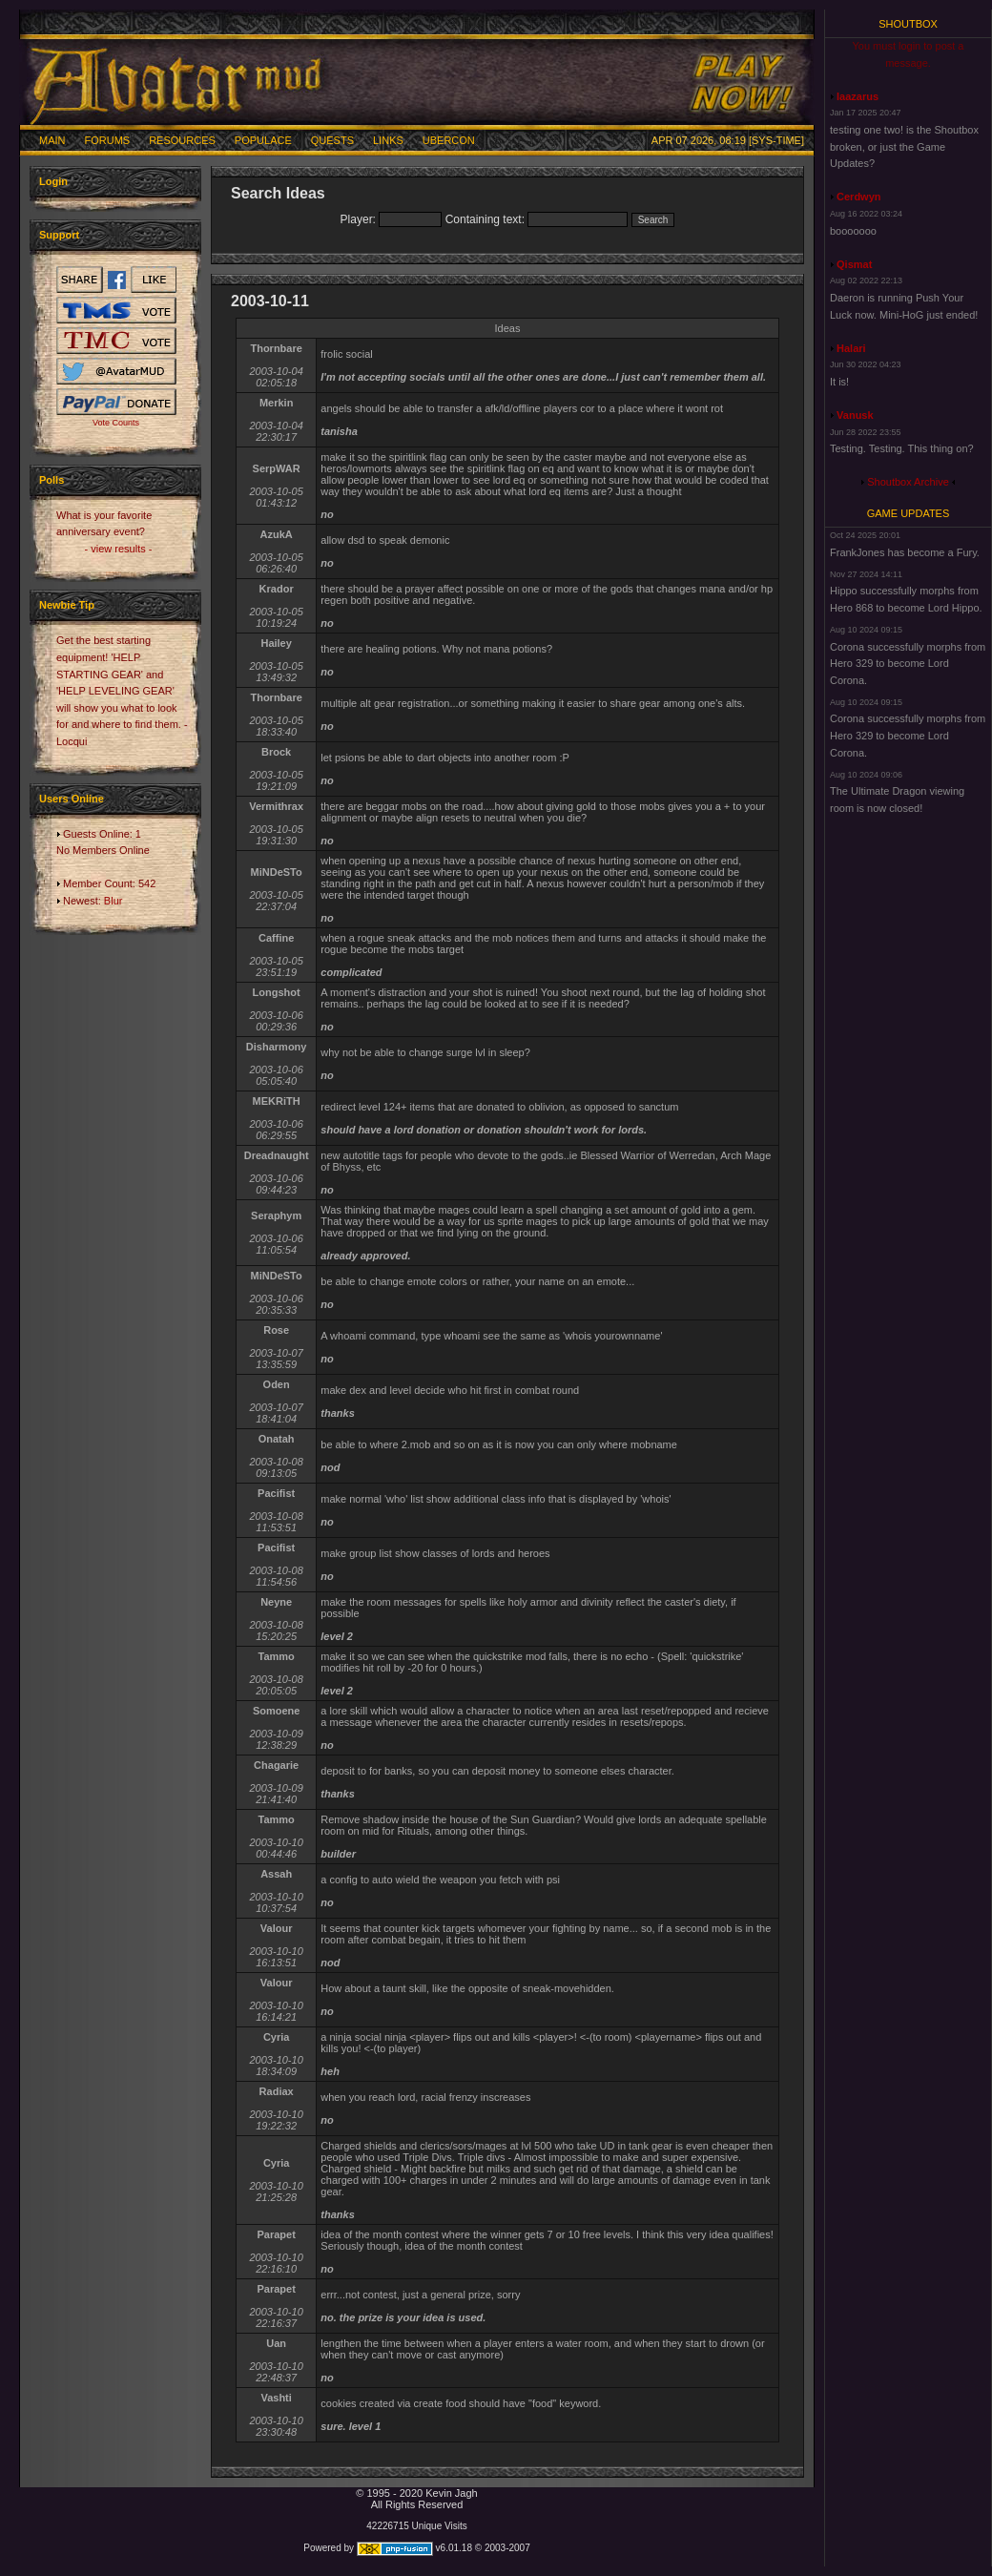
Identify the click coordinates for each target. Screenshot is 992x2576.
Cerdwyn (858, 196)
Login (53, 181)
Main (52, 140)
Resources (182, 140)
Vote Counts (116, 422)
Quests (332, 140)
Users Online (71, 798)
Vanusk (855, 415)
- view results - (119, 548)
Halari (851, 348)
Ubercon (449, 140)
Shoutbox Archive (908, 482)
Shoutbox (908, 24)
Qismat (854, 264)
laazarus (857, 96)
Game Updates (908, 513)
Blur (113, 900)
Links (388, 140)
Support (59, 234)
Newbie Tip (66, 605)
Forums (108, 140)
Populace (263, 140)
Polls (51, 480)
